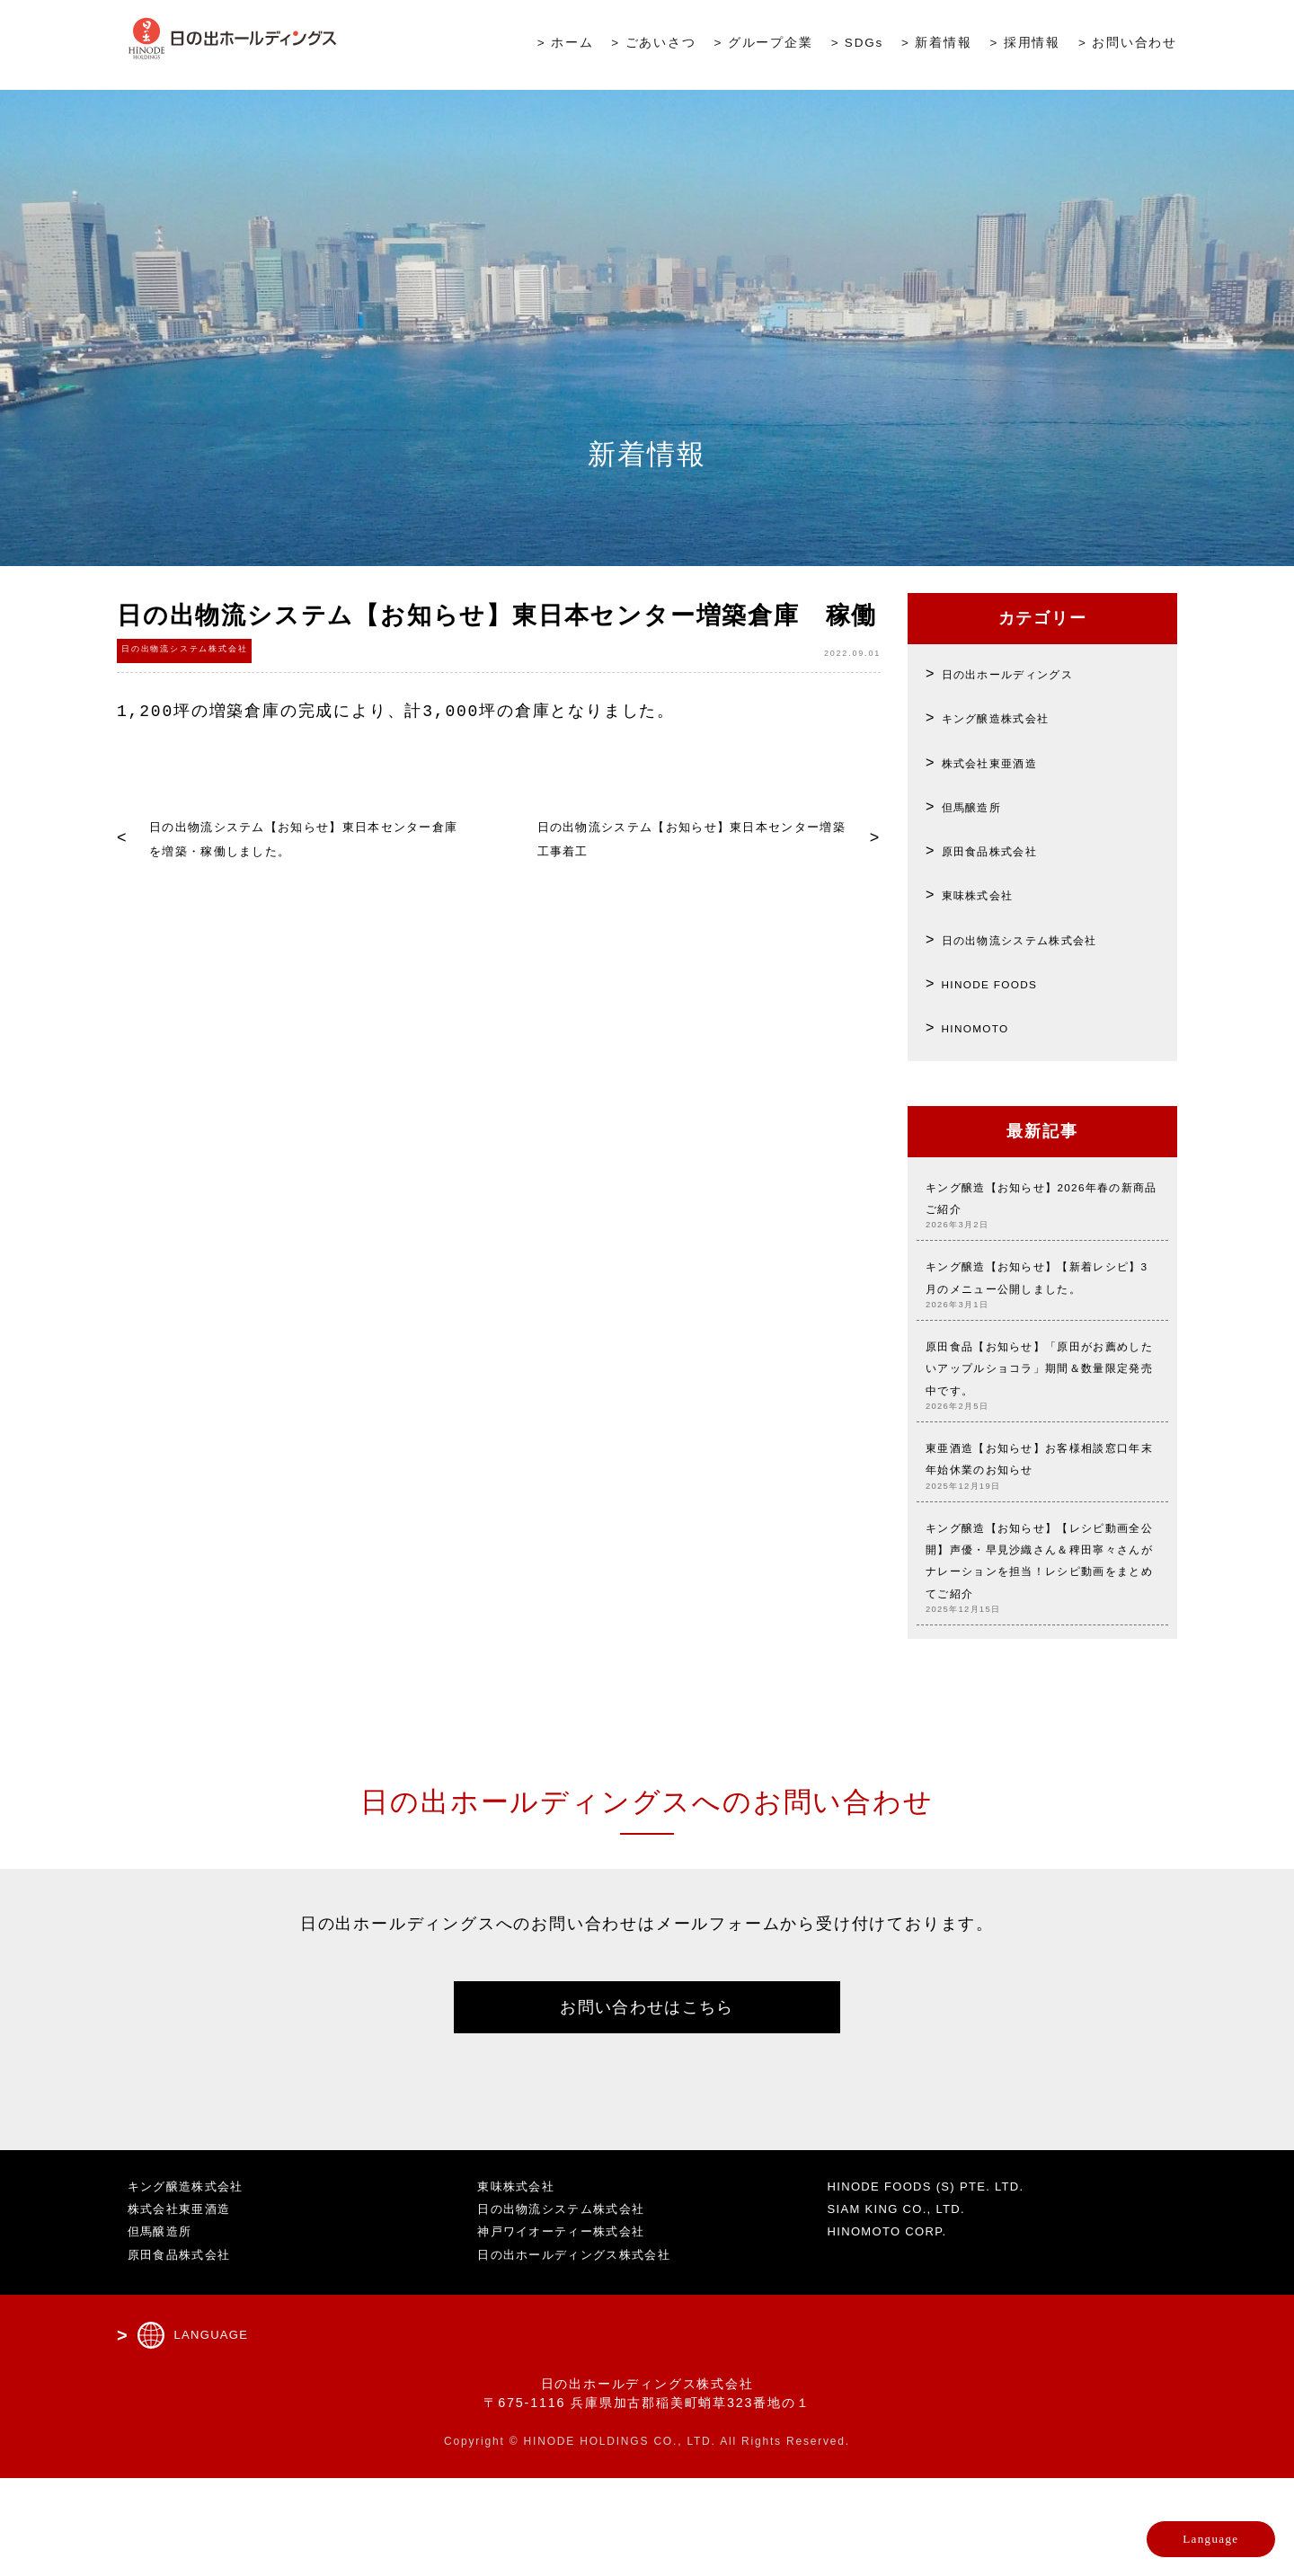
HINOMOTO (988, 1027)
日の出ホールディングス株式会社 (583, 2352)
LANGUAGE (215, 2433)
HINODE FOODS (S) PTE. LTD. (940, 2284)
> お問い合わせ (1127, 46)
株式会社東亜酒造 (1005, 762)
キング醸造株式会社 (1014, 717)
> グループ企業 (763, 46)
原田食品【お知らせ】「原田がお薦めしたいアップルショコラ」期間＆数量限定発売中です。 (1042, 1419)
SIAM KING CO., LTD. (907, 2307)
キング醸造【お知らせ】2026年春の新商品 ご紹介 (1042, 1207)
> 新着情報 (936, 46)
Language (1165, 2527)
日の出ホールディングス (1030, 673)
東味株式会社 (990, 894)
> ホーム (565, 46)
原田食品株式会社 (1005, 850)
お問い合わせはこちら (647, 2099)
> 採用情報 (1025, 46)
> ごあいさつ (653, 46)
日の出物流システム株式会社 (1045, 939)
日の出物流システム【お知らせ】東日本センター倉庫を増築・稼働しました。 (300, 850)
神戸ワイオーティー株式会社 (569, 2330)
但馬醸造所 (982, 806)
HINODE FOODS (1008, 983)
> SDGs (857, 46)
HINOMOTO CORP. (896, 2330)
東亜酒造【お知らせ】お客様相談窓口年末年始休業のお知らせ (1042, 1526)
